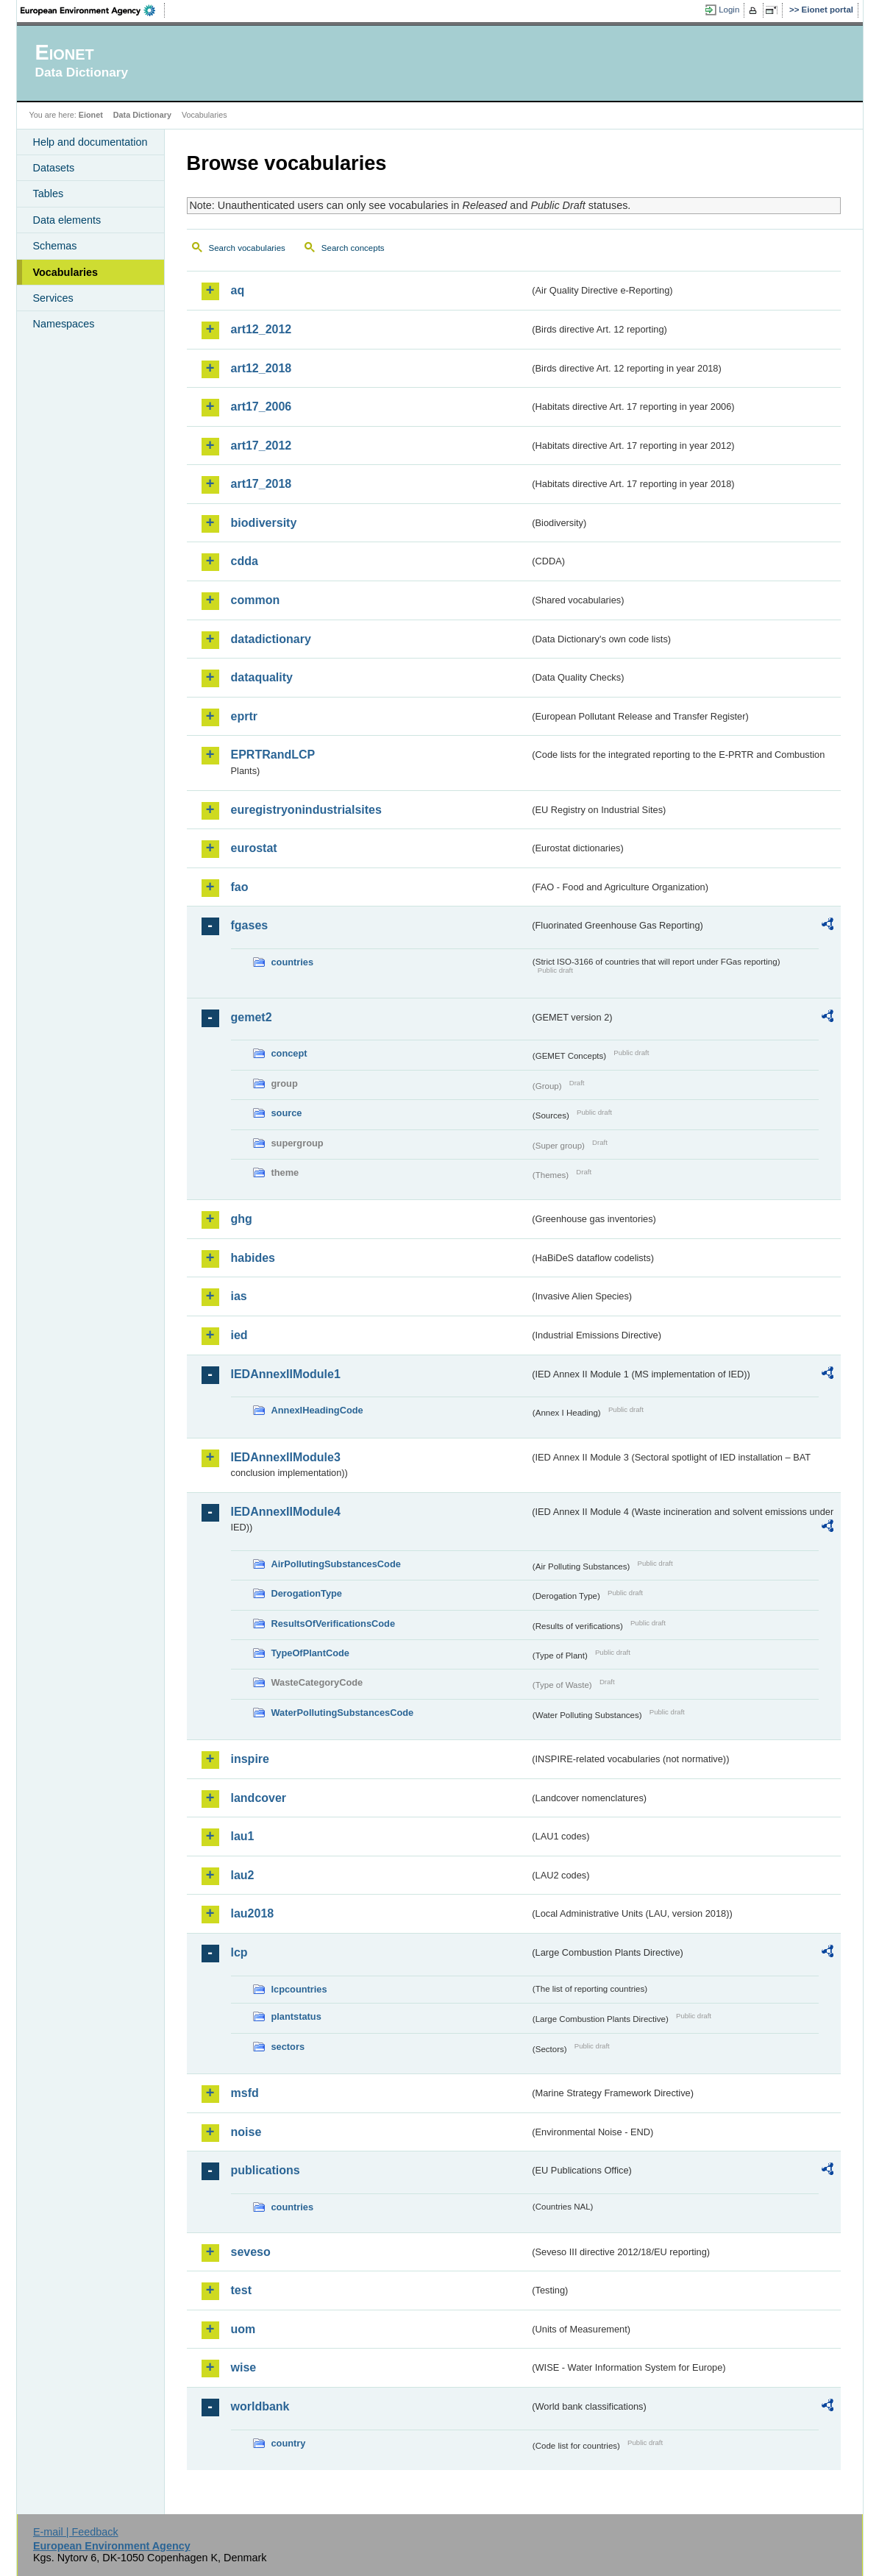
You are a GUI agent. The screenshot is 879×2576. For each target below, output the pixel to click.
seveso (251, 2252)
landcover (259, 1798)
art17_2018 (261, 484)
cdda (244, 561)
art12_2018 (261, 368)
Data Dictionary (142, 114)
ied (239, 1335)
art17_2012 (261, 445)
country (288, 2443)
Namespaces (64, 324)
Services (53, 298)
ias (239, 1296)
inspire (250, 1759)
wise (244, 2367)
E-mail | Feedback (75, 2532)
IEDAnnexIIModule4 (286, 1511)
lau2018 (252, 1913)
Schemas (55, 246)
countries (292, 962)
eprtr (244, 716)
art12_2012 (261, 329)
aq (238, 290)
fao (240, 887)
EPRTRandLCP (273, 754)
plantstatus (296, 2016)
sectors (288, 2046)
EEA (93, 10)
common (255, 600)
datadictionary (271, 639)
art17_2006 (261, 406)
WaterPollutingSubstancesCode (342, 1712)
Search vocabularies (247, 248)
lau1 (243, 1836)
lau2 (243, 1875)
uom (243, 2329)
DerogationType (306, 1593)
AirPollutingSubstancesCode (336, 1563)
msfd (245, 2093)
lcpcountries (299, 1989)
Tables (48, 193)
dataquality (262, 677)
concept (289, 1053)
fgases (249, 925)
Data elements (67, 220)
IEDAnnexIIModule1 (286, 1374)
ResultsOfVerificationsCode (333, 1623)
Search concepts (353, 248)
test (241, 2290)
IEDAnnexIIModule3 (286, 1457)
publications (265, 2170)
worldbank (260, 2406)
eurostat (254, 848)
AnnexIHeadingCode (317, 1410)
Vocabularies (66, 272)
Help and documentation (90, 142)
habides (253, 1258)
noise (246, 2132)
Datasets (54, 168)
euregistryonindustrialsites (306, 809)
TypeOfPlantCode (310, 1652)
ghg (241, 1219)
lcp (239, 1952)
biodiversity (264, 523)
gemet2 (251, 1017)
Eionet (91, 114)
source (286, 1112)
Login (729, 9)
